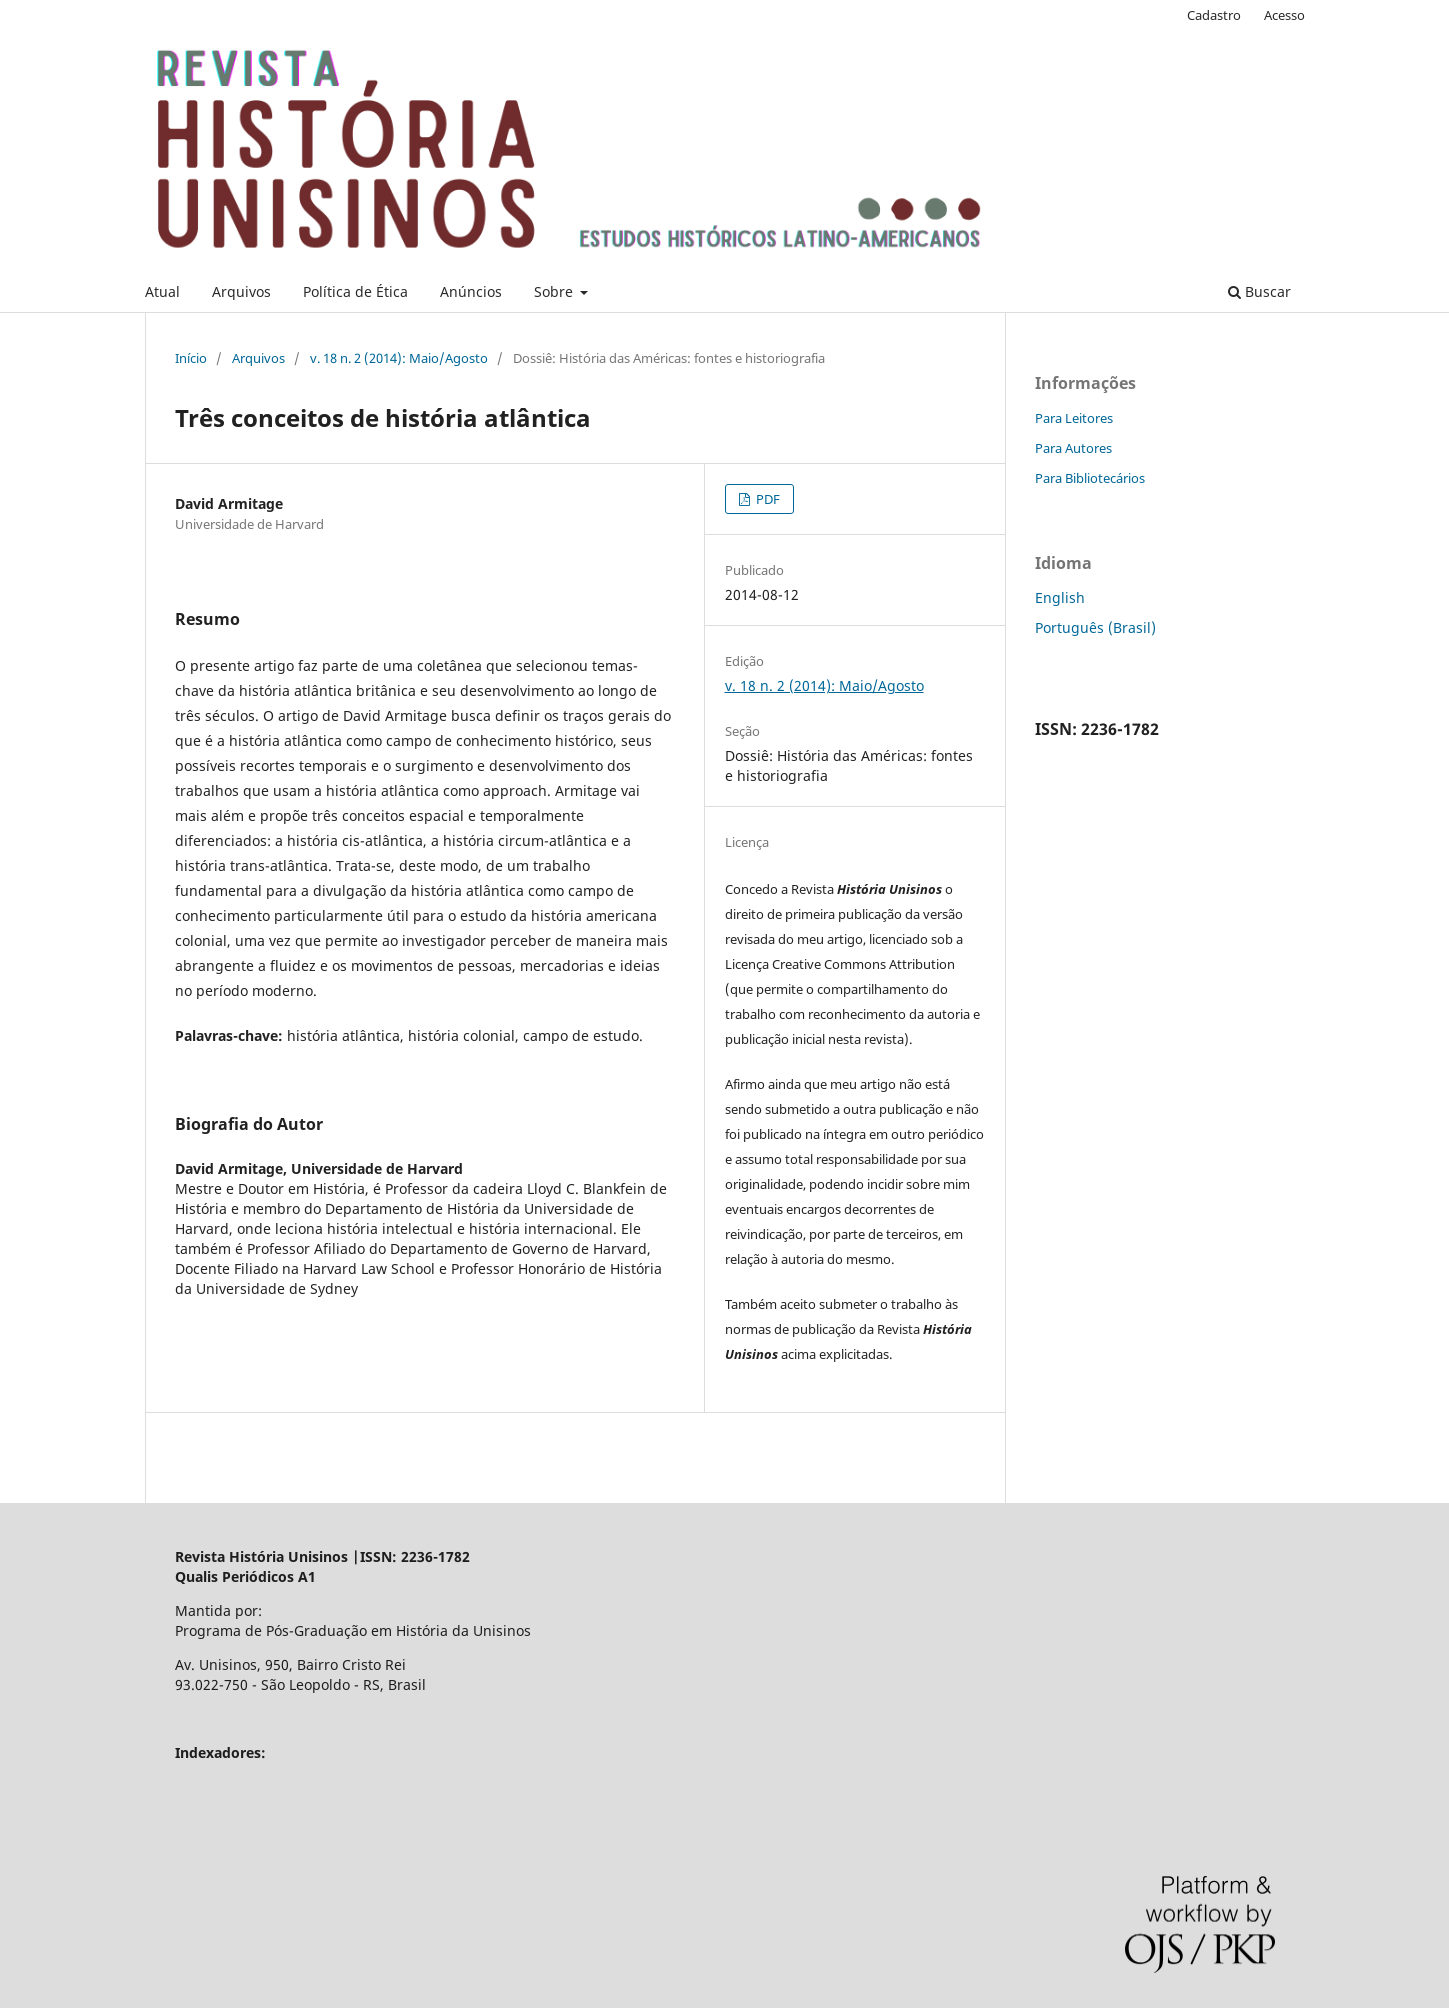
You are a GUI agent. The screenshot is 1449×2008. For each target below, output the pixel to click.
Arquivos (241, 291)
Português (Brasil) (1095, 627)
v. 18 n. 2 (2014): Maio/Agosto (399, 358)
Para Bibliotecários (1090, 478)
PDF (766, 499)
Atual (162, 291)
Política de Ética (355, 291)
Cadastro (1214, 15)
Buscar (1259, 291)
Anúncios (471, 291)
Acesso (1284, 15)
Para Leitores (1074, 418)
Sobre (555, 291)
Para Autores (1073, 448)
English (1060, 597)
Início (191, 358)
